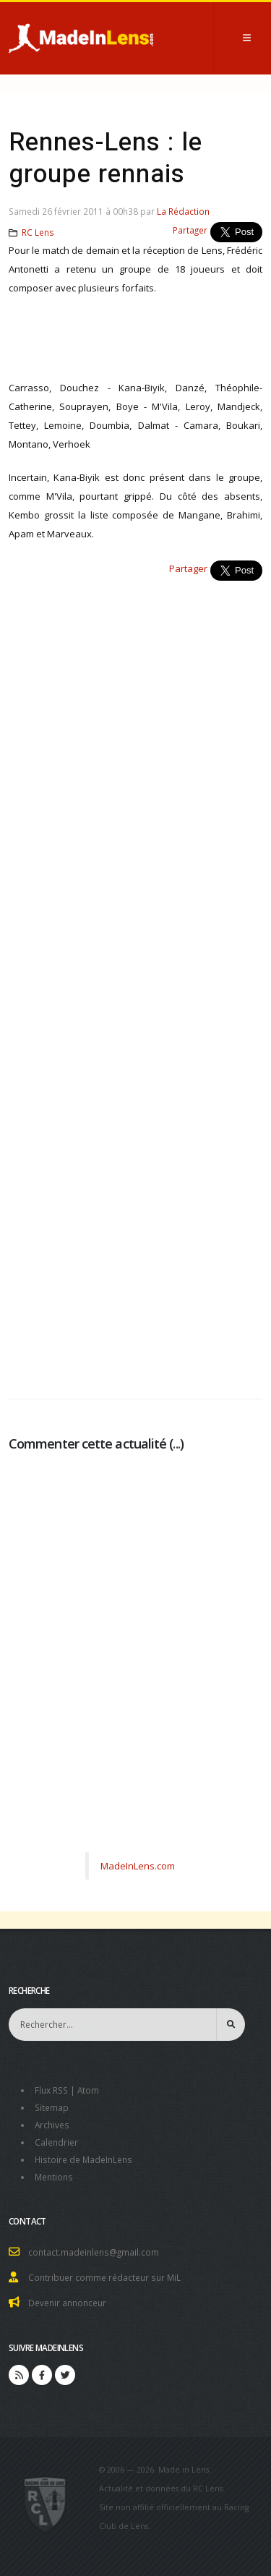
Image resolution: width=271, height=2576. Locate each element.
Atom (88, 2090)
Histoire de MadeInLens (83, 2159)
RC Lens (38, 232)
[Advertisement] (135, 981)
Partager (190, 230)
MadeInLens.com (137, 1865)
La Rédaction (183, 211)
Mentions (54, 2177)
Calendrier (56, 2142)
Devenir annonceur (67, 2302)
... (176, 1443)
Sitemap (52, 2107)
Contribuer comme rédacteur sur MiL (104, 2277)
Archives (52, 2125)
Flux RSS (51, 2090)
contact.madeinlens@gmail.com (93, 2252)
